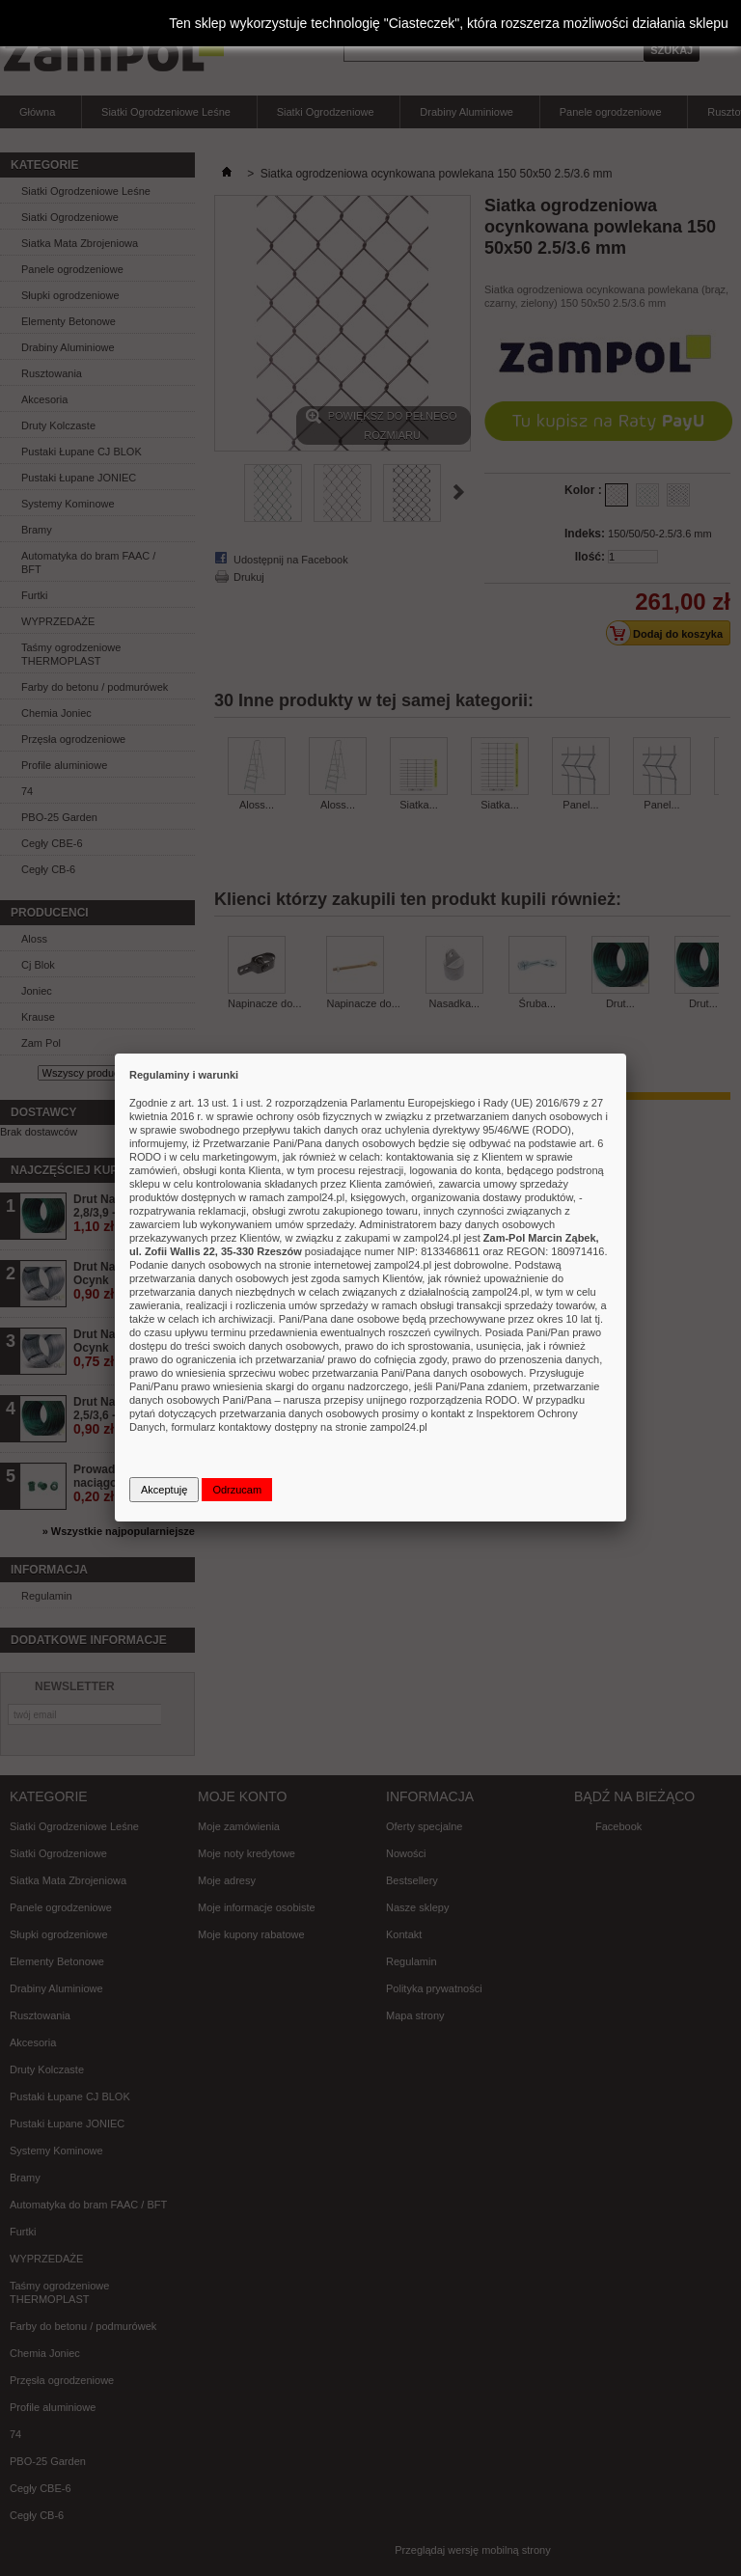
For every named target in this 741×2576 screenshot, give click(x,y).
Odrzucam (236, 1489)
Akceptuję (164, 1489)
